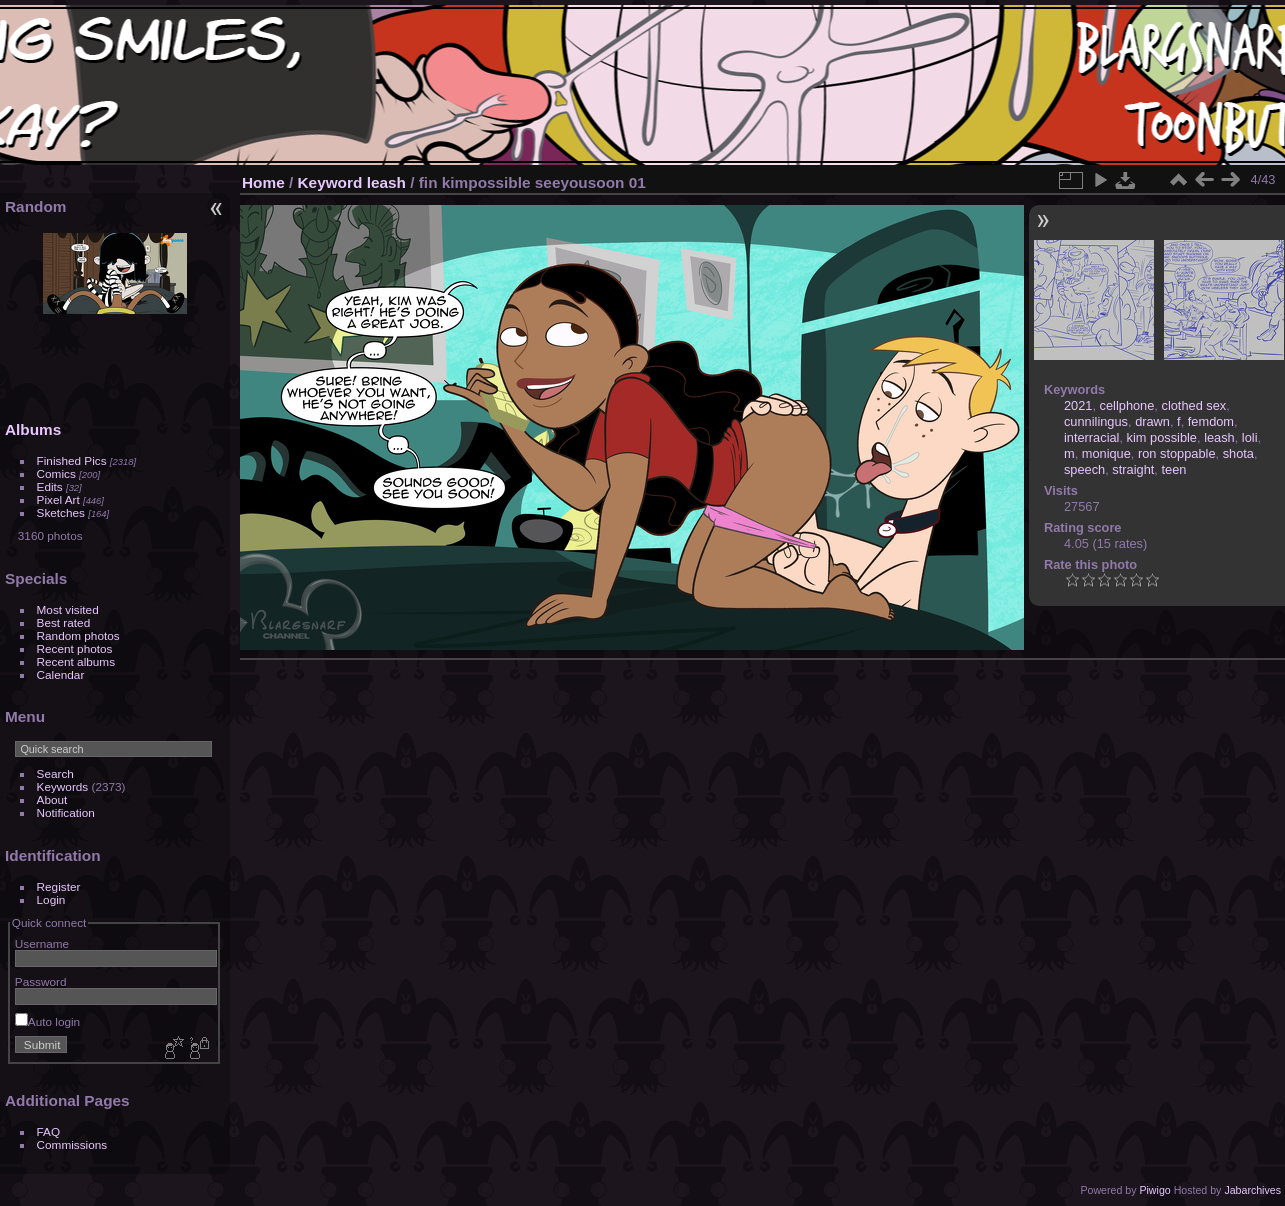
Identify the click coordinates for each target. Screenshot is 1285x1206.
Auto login (47, 1021)
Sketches (61, 512)
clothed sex (1193, 405)
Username (42, 943)
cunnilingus (1096, 421)
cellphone (1127, 405)
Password (41, 981)
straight (1133, 469)
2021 (1078, 405)
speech (1084, 469)
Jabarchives (1252, 1190)
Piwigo (1154, 1190)
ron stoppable (1177, 453)
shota (1238, 453)
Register (59, 886)
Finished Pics (72, 460)
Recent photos (75, 648)
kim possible (1162, 437)
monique (1106, 453)
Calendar (61, 674)
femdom (1211, 421)
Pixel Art (58, 499)
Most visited (68, 609)
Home (263, 182)
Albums (33, 429)
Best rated (64, 622)
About (52, 799)
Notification (66, 812)
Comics (56, 473)
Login (51, 899)
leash (386, 182)
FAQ (49, 1131)
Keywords (63, 786)
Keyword (330, 182)
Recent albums (76, 661)
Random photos (78, 635)
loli (1250, 437)
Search (55, 773)
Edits (50, 486)
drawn (1152, 421)
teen (1173, 469)
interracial (1091, 437)
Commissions (72, 1144)
